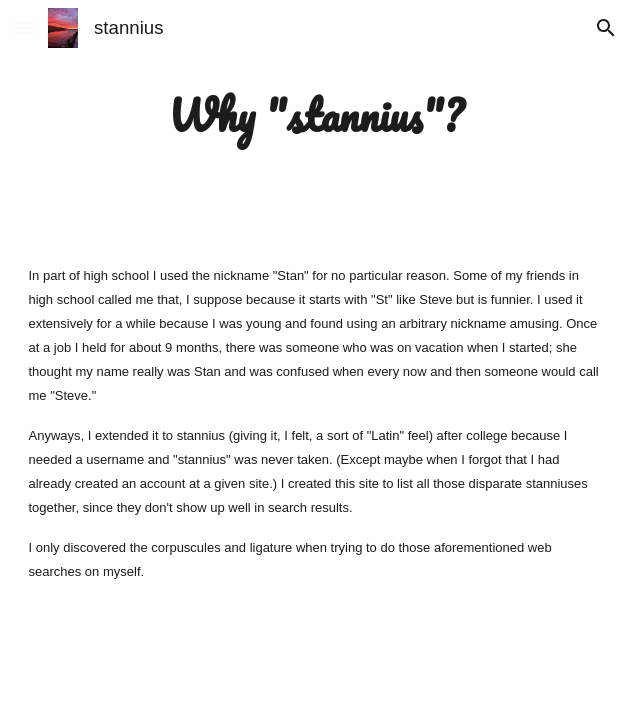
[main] (315, 115)
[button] (24, 27)
